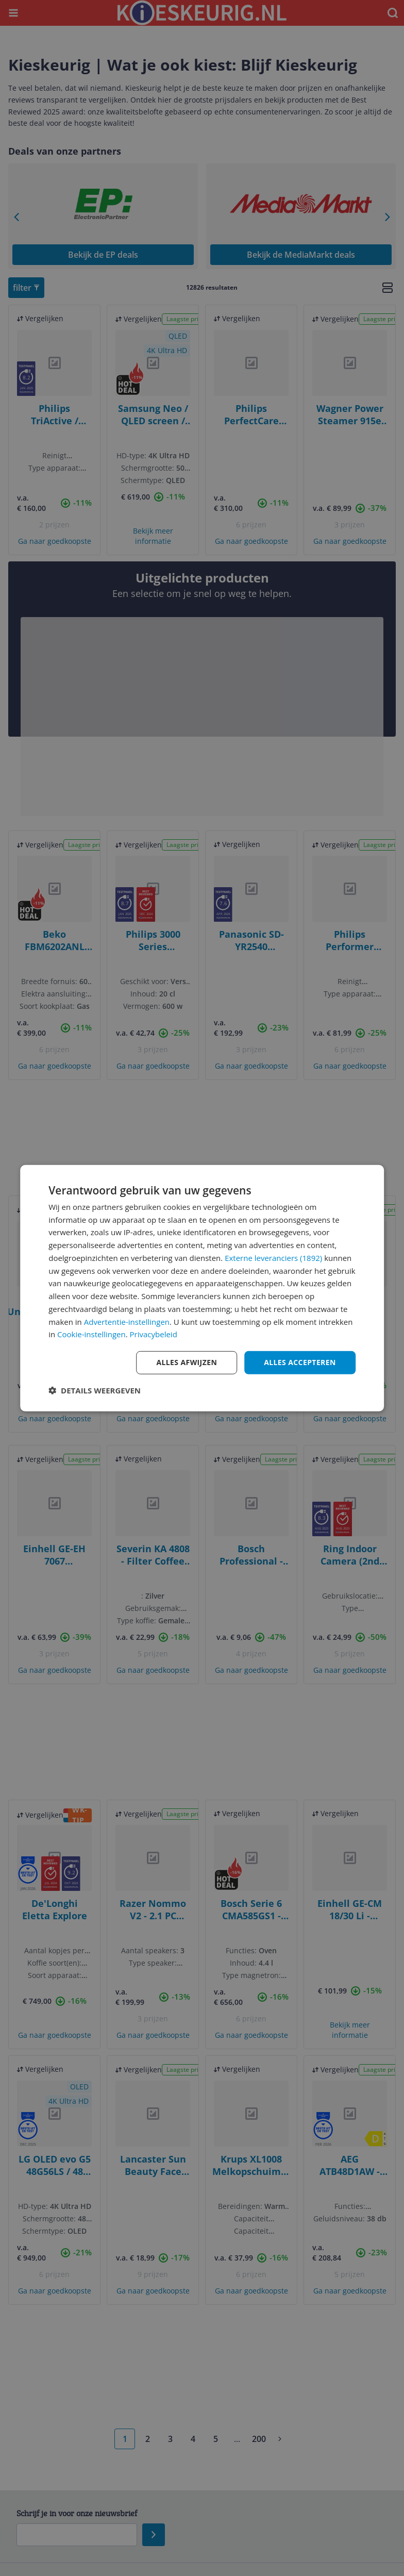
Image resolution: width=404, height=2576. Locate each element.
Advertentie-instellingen (127, 1321)
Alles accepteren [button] (300, 1362)
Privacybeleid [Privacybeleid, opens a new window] (153, 1334)
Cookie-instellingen (91, 1334)
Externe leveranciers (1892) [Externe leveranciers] (273, 1258)
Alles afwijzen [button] (186, 1362)
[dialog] (202, 1288)
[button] (94, 1390)
